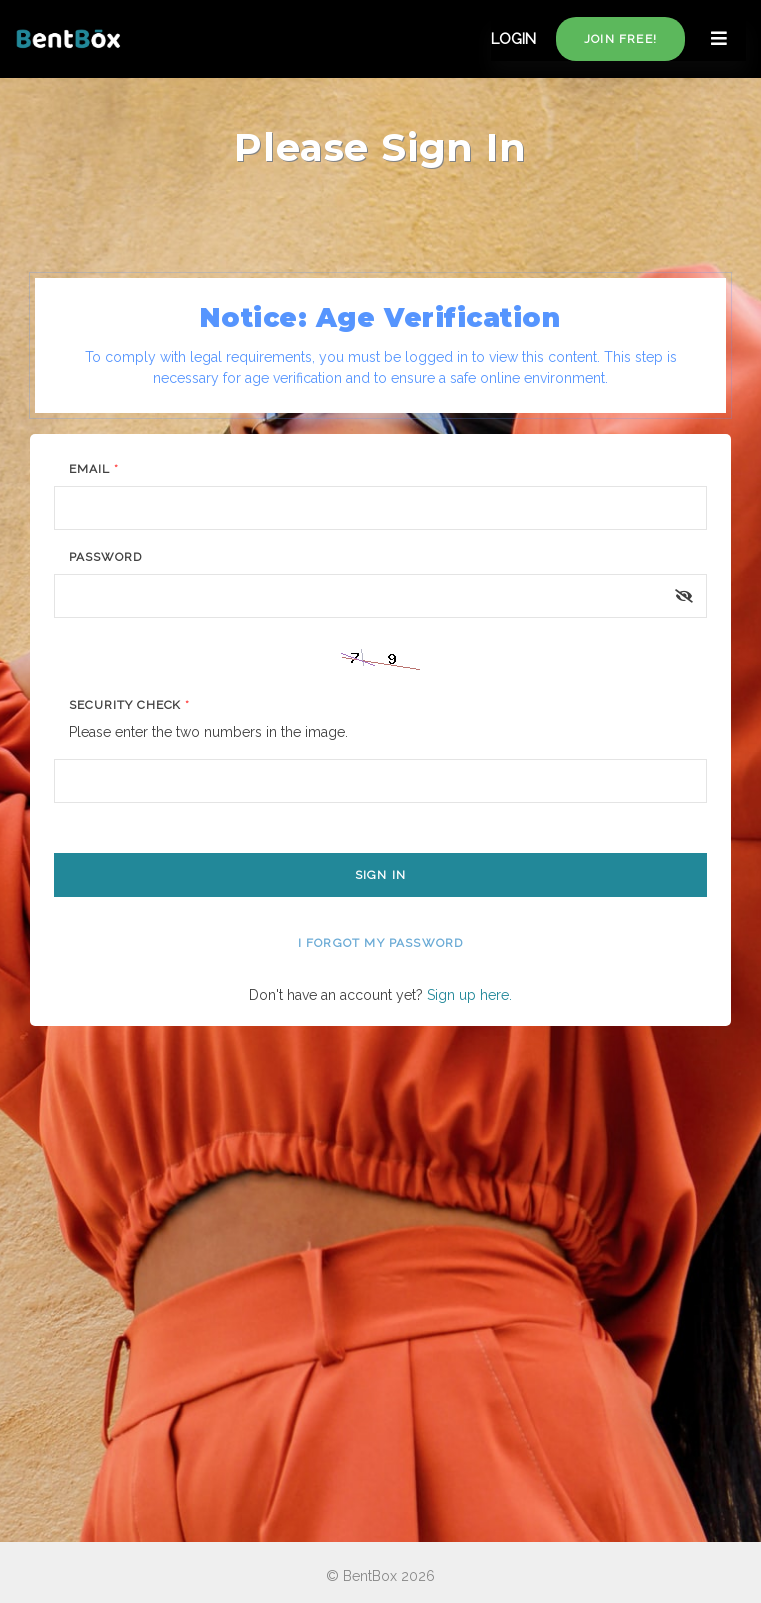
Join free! (620, 39)
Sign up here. (469, 995)
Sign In (380, 875)
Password (105, 557)
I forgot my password (381, 943)
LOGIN (513, 39)
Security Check (129, 705)
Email (94, 469)
